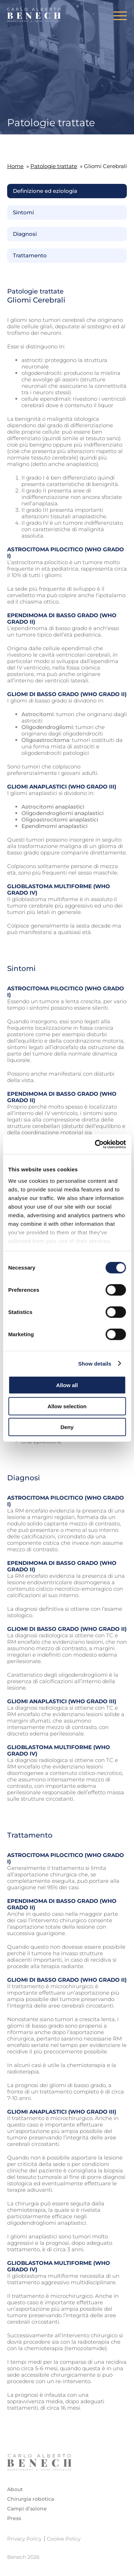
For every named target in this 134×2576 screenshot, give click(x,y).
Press (14, 2518)
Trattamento (30, 255)
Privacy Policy (24, 2538)
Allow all (67, 1385)
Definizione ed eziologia (45, 191)
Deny (67, 1427)
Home (15, 166)
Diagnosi (25, 234)
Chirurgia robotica (30, 2499)
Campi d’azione (27, 2508)
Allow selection (67, 1406)
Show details (94, 1363)
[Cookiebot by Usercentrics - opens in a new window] (95, 1144)
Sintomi (23, 212)
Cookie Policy (63, 2538)
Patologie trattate (53, 166)
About (15, 2489)
